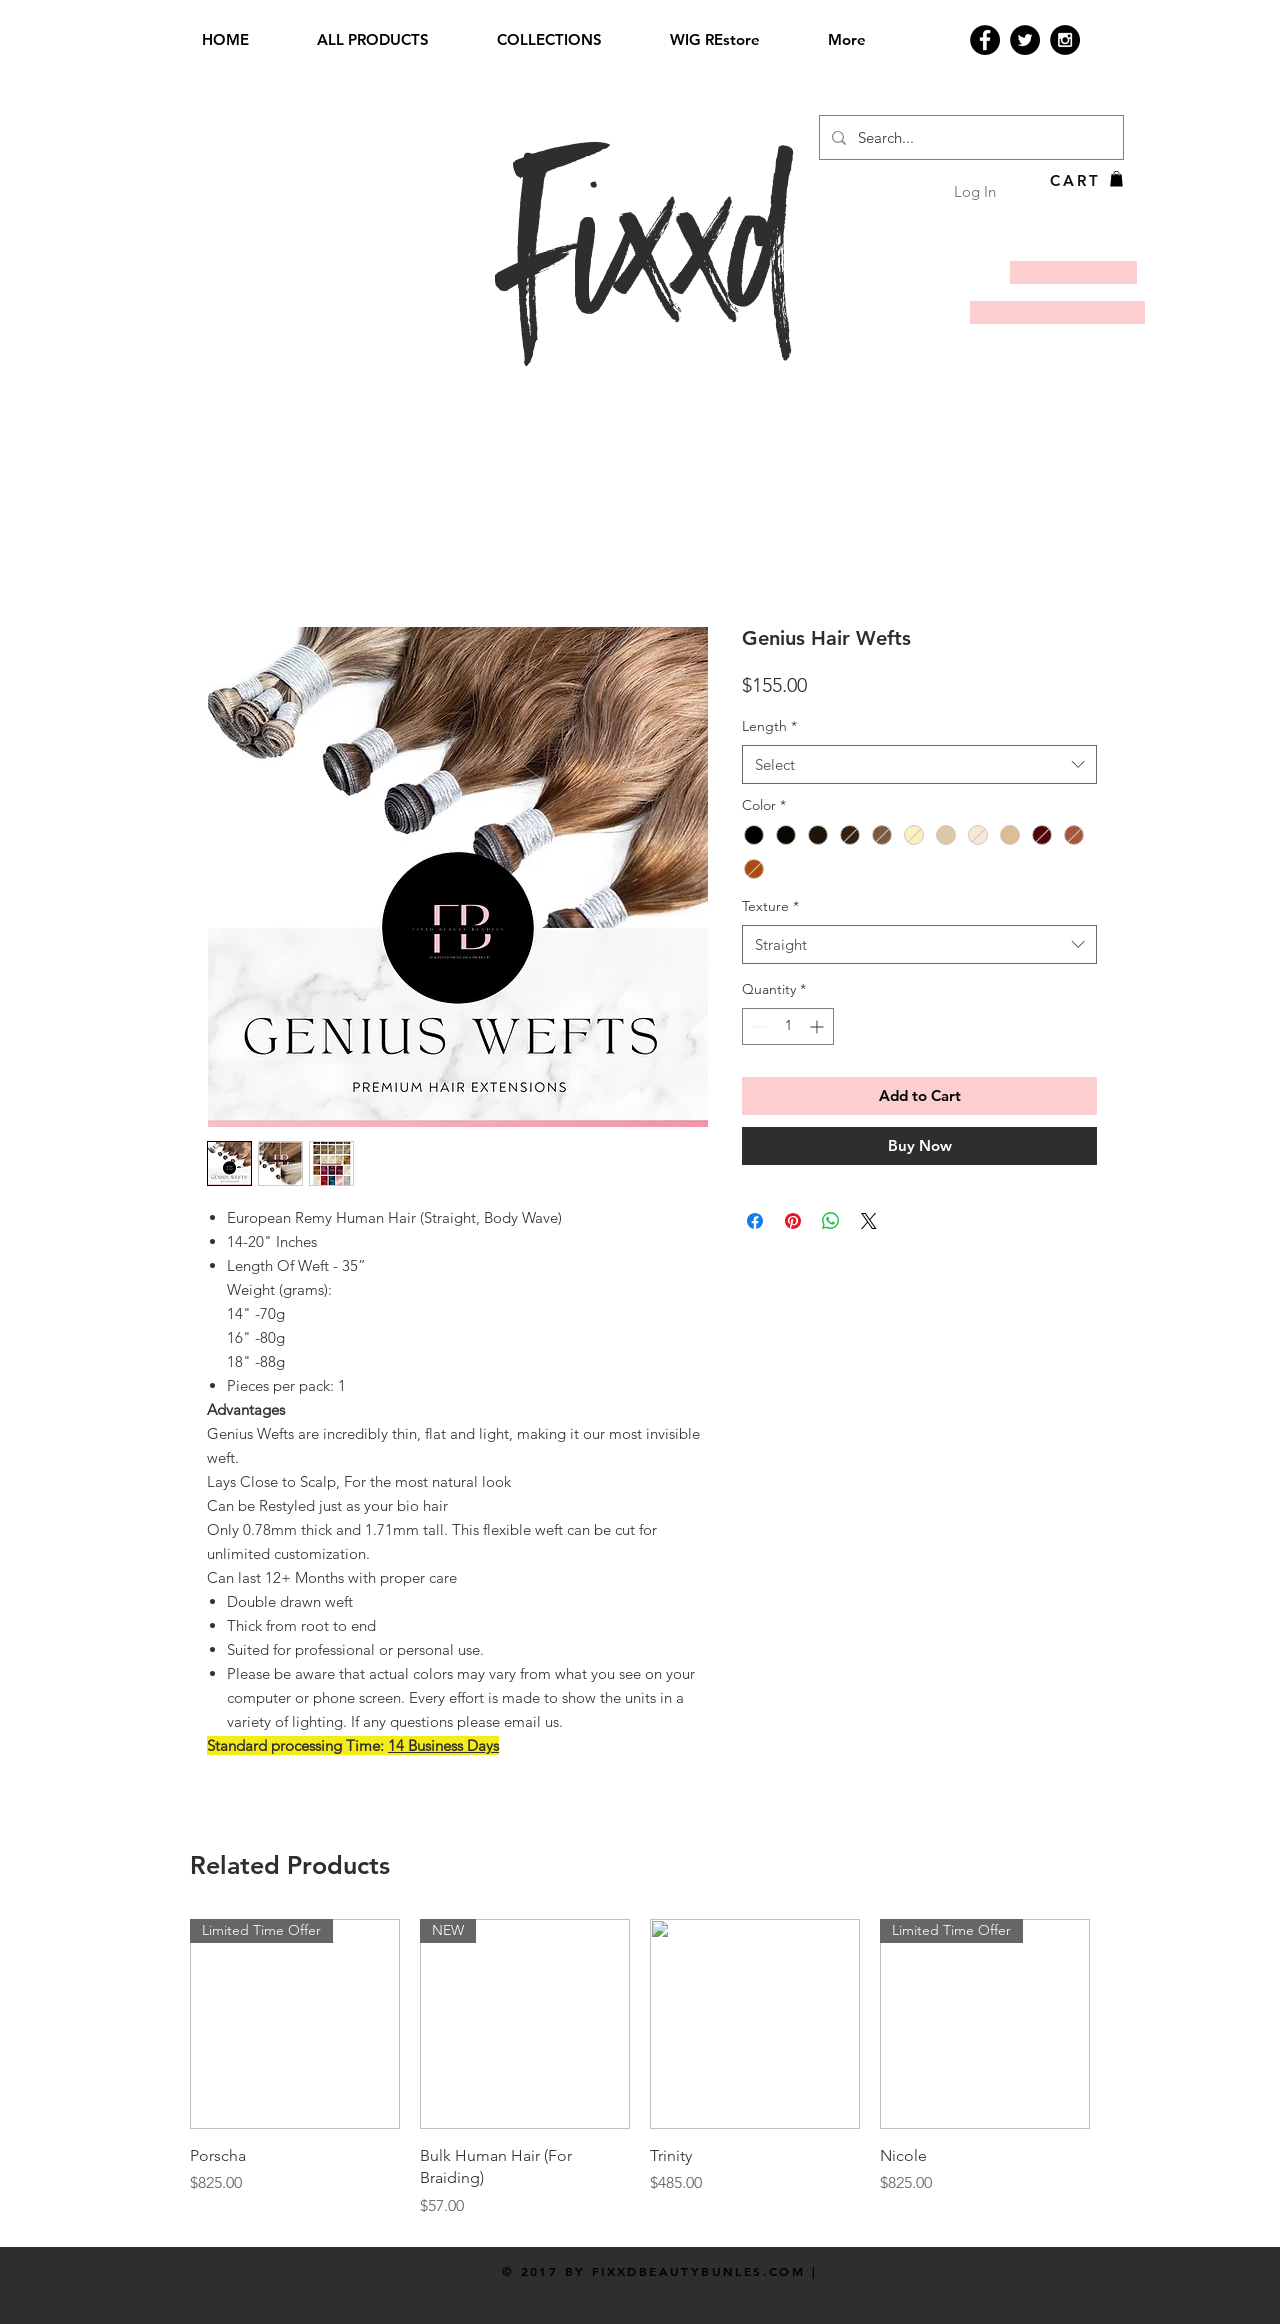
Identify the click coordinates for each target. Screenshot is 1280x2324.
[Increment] (818, 1026)
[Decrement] (757, 1026)
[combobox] (919, 764)
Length (769, 726)
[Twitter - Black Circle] (1025, 40)
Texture (770, 906)
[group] (640, 2068)
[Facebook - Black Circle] (985, 40)
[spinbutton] (788, 1026)
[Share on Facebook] (755, 1221)
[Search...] (969, 137)
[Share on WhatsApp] (831, 1221)
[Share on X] (869, 1221)
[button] (1116, 179)
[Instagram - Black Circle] (1065, 40)
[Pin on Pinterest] (793, 1221)
